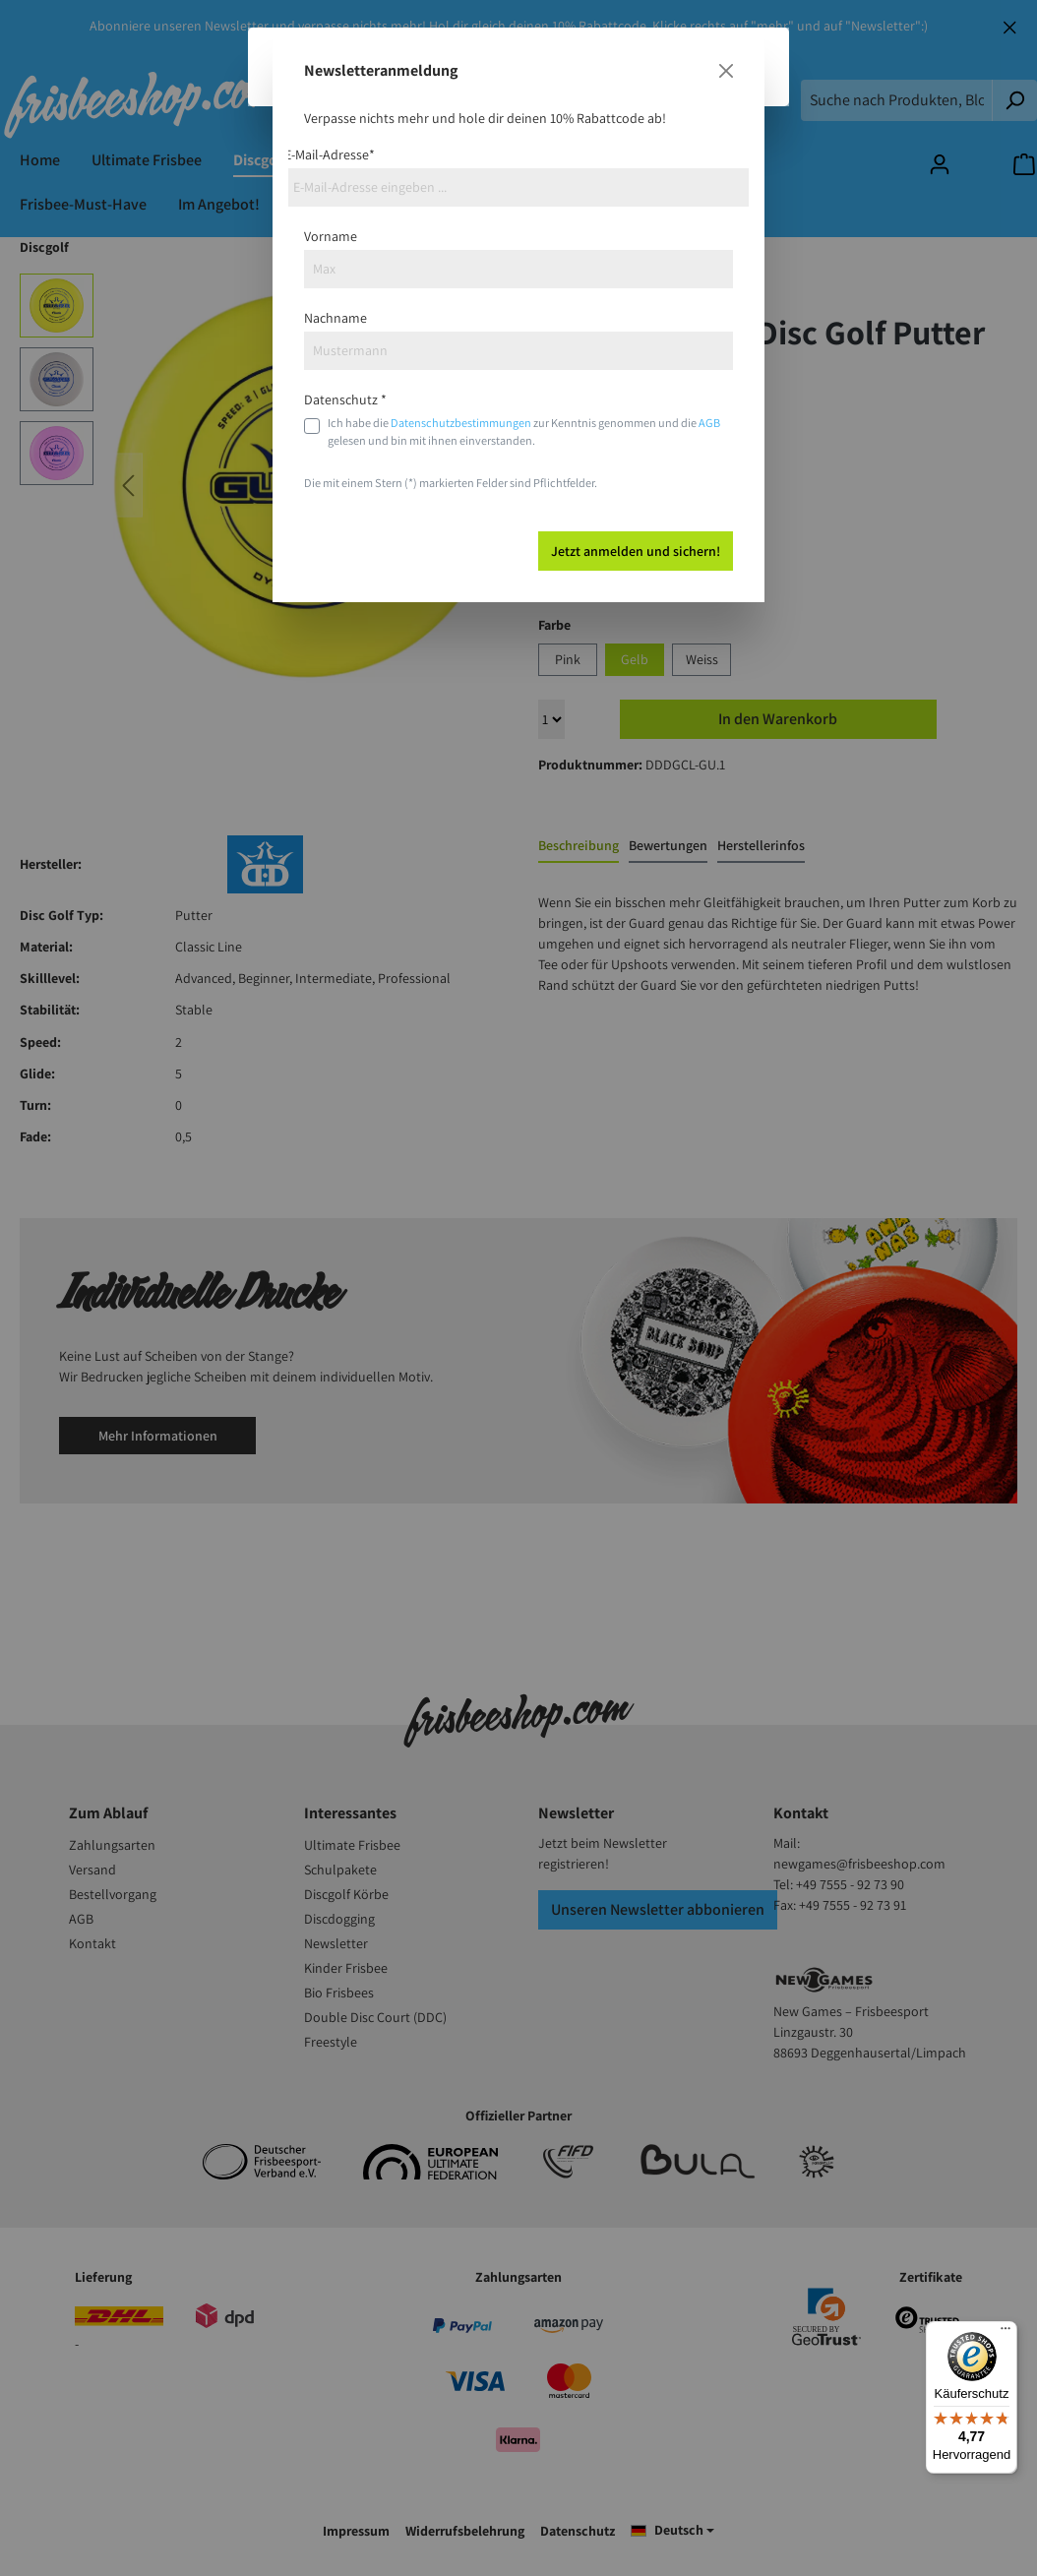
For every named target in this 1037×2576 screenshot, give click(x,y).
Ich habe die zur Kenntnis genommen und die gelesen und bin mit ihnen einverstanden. (524, 431)
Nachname (335, 318)
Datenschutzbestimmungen (461, 422)
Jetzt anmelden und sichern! (635, 551)
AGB (709, 422)
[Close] (726, 71)
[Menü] (1005, 2333)
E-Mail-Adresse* (329, 154)
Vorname (330, 236)
